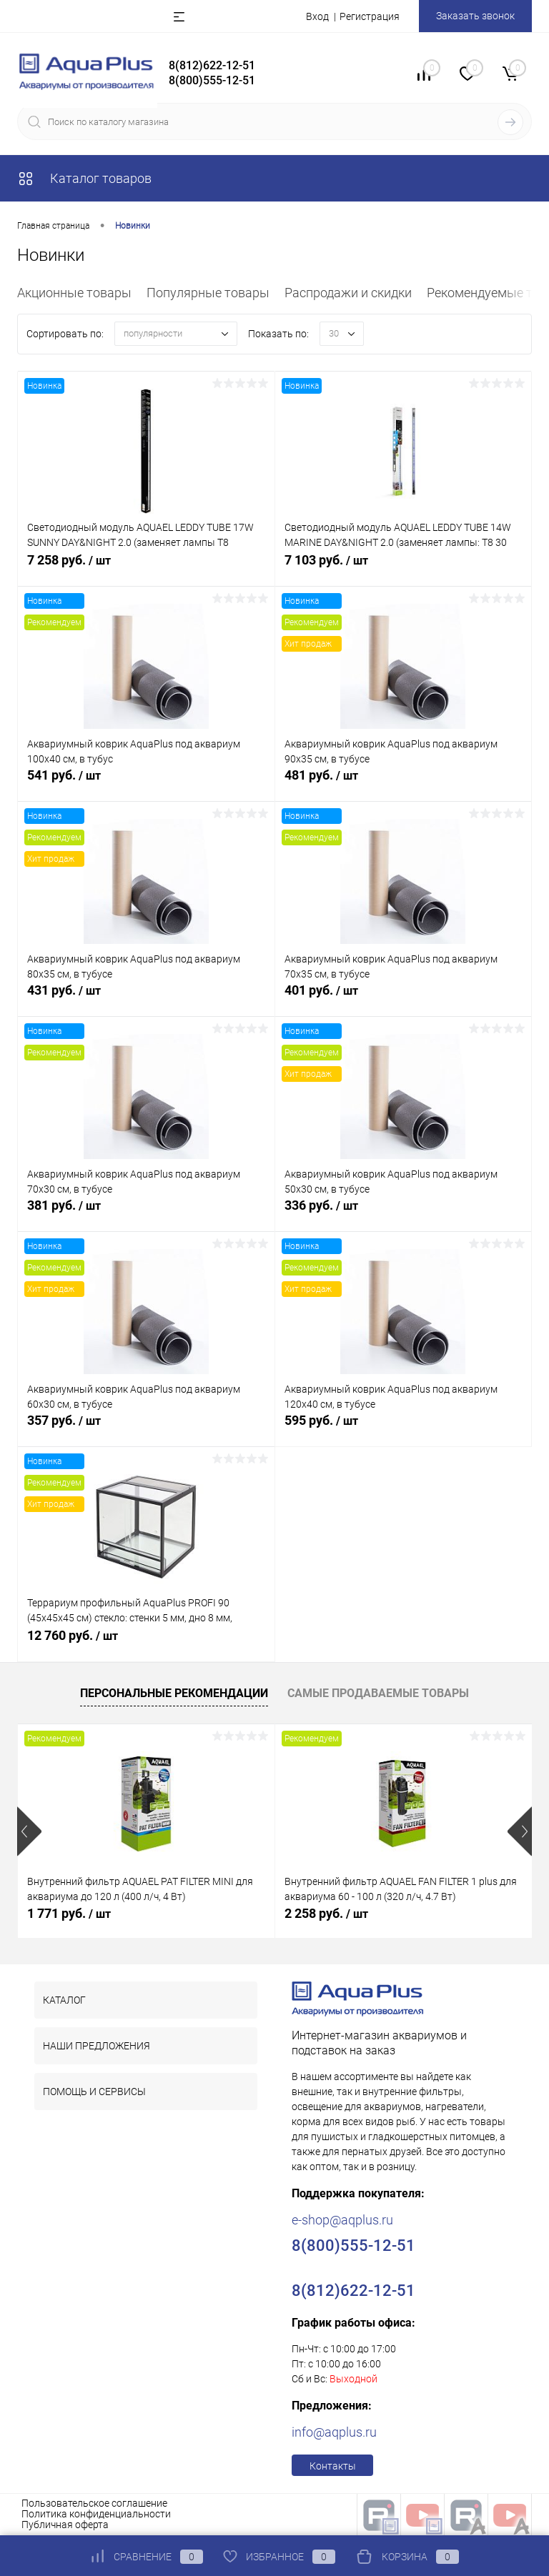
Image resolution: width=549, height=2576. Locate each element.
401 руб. (404, 999)
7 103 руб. (404, 569)
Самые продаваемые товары (378, 1693)
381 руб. (146, 1214)
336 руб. (404, 1214)
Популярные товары (208, 292)
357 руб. (146, 1429)
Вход (317, 16)
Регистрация (370, 16)
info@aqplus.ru (334, 2432)
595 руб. (404, 1429)
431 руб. (146, 999)
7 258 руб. (146, 569)
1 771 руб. (69, 1913)
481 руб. (404, 784)
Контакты (333, 2466)
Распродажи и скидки (348, 292)
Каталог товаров (84, 178)
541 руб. (146, 784)
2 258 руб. (326, 1913)
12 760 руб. (146, 1644)
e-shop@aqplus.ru (342, 2219)
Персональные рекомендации (174, 1693)
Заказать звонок (475, 15)
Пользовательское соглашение (94, 2503)
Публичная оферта (65, 2524)
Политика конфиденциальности (96, 2514)
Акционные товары (74, 292)
